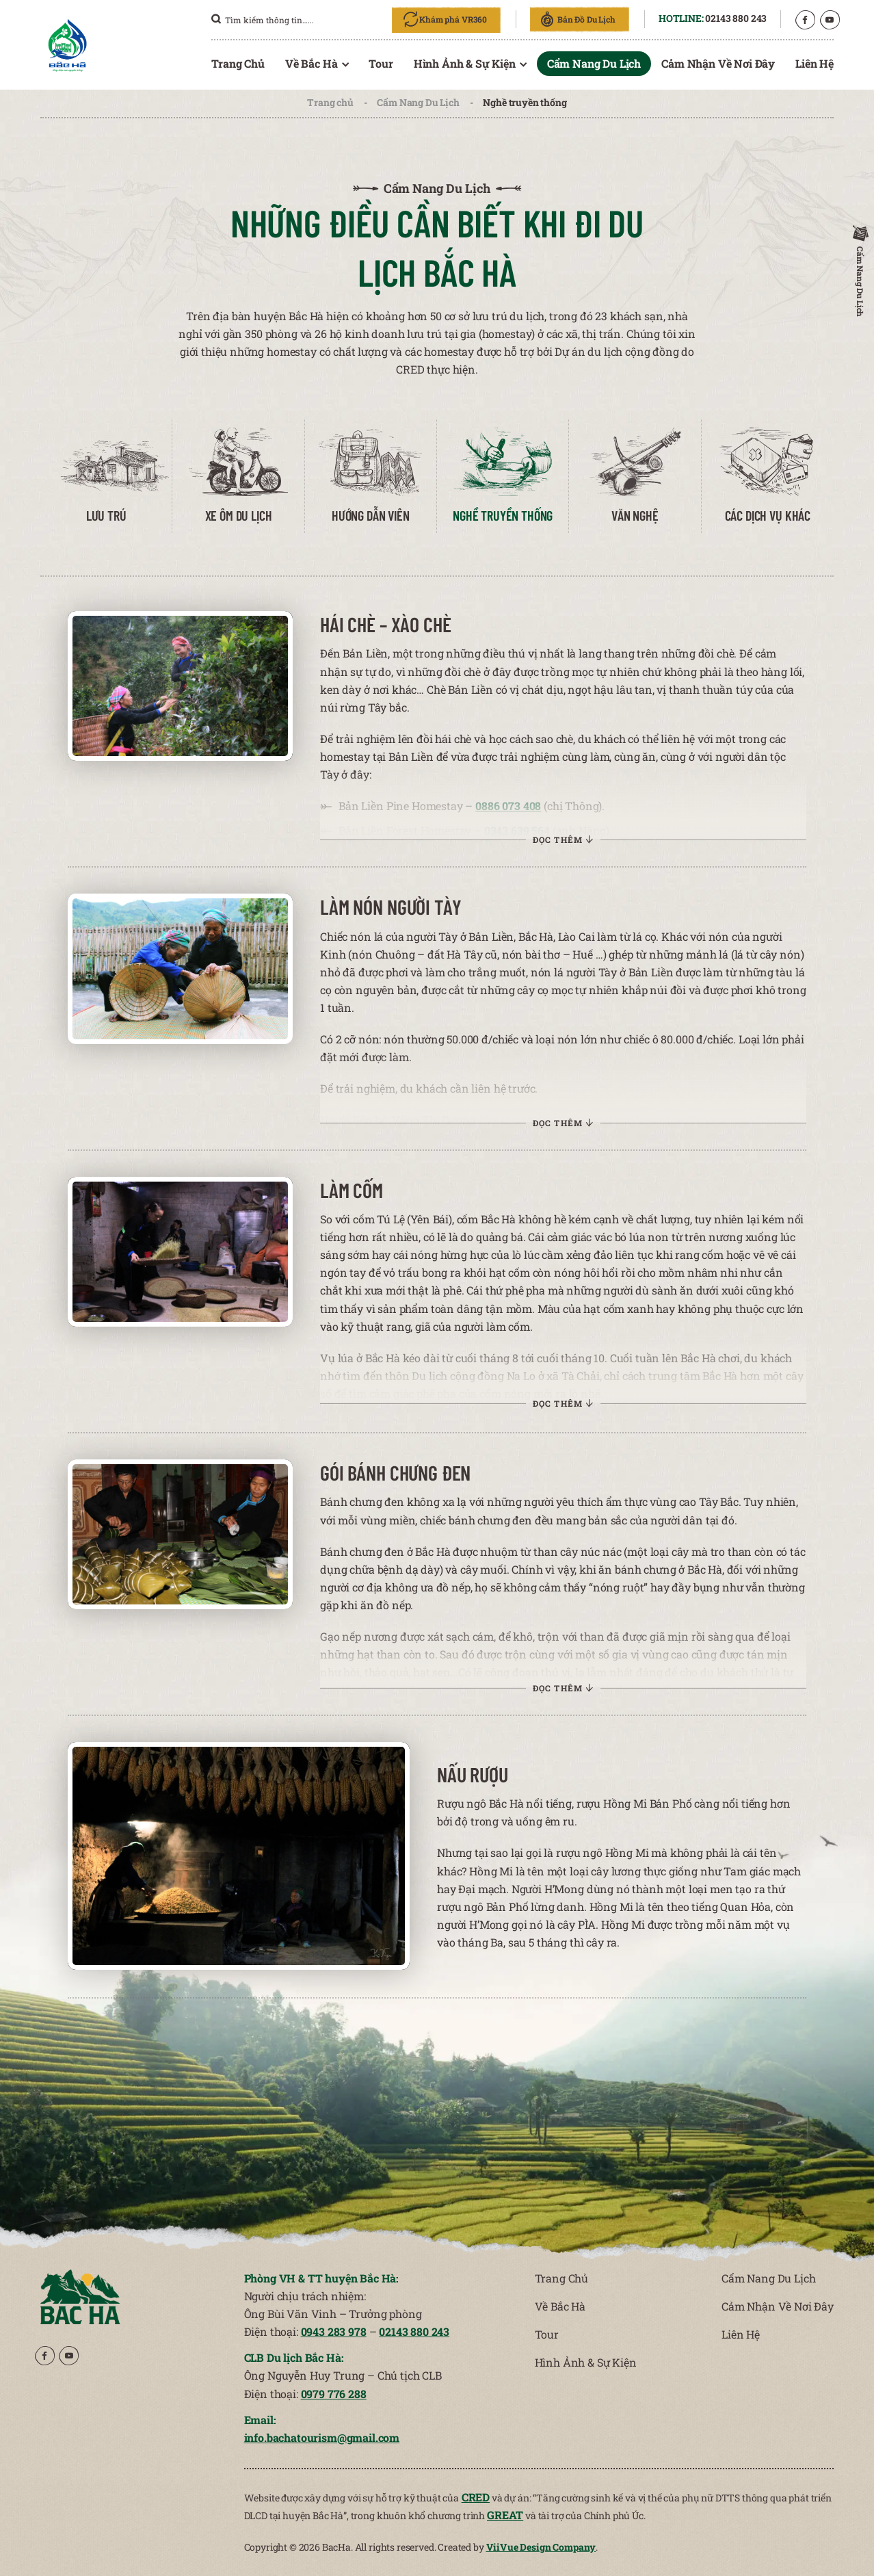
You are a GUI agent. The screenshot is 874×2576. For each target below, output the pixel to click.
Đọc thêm (621, 838)
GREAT (505, 2515)
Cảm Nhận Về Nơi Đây (718, 63)
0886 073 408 (625, 822)
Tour (381, 63)
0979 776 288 (334, 2393)
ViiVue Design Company (541, 2546)
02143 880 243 (736, 18)
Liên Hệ (814, 63)
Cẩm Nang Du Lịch (418, 102)
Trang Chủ (238, 63)
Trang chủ (330, 102)
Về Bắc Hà (311, 63)
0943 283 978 (334, 2331)
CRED (476, 2497)
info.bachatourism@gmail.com (322, 2437)
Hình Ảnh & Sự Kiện (465, 63)
